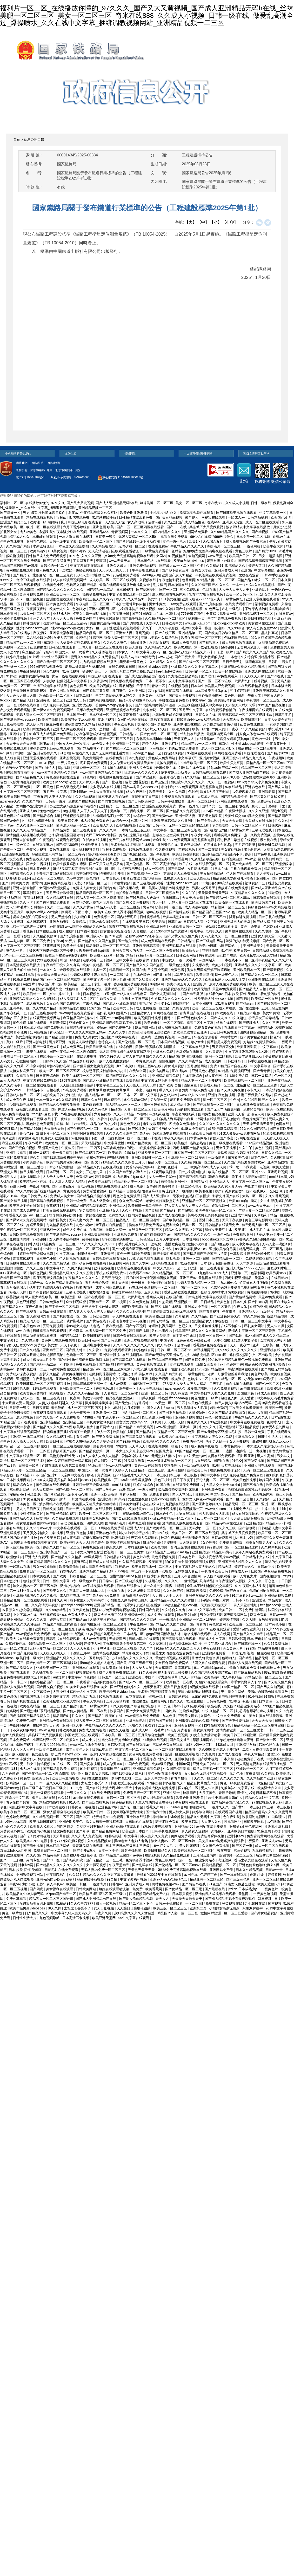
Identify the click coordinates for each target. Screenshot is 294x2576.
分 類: (159, 155)
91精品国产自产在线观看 (19, 1422)
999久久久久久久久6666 (97, 1244)
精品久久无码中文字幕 (262, 1797)
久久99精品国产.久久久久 (230, 532)
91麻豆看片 (240, 1595)
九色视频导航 (49, 1918)
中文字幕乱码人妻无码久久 (116, 695)
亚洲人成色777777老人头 (201, 599)
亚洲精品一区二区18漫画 (187, 1157)
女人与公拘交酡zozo (262, 628)
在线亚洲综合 (192, 1076)
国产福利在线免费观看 (53, 902)
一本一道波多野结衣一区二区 (169, 1461)
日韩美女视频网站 (96, 1518)
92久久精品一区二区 (226, 1379)
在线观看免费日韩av (188, 1485)
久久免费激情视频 (143, 1302)
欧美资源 (178, 1379)
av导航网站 (92, 1557)
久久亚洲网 (137, 691)
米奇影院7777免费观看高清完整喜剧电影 (192, 787)
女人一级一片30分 (163, 1177)
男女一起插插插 (271, 556)
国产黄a (238, 1807)
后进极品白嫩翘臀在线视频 (237, 840)
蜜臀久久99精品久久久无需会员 (95, 657)
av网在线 (56, 926)
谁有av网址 (15, 1528)
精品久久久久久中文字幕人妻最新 (109, 1874)
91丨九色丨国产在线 (84, 1788)
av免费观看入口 (229, 676)
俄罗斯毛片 (135, 1297)
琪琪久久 (166, 1090)
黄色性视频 (264, 1148)
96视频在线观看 (111, 1696)
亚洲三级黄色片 (12, 609)
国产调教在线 (133, 623)
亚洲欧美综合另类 (223, 1249)
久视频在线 (148, 580)
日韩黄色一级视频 (82, 1807)
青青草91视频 (23, 1258)
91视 (216, 1465)
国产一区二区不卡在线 (215, 681)
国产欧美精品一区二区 (144, 873)
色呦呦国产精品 (236, 638)
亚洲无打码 (170, 743)
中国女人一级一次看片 (72, 652)
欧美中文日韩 (123, 1008)
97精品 (223, 1071)
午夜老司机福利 (184, 1114)
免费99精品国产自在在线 (229, 1066)
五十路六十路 (128, 941)
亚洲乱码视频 (10, 1533)
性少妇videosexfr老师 (32, 628)
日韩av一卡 (278, 1615)
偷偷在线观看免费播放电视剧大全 (125, 585)
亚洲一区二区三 (12, 1663)
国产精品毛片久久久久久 (132, 1475)
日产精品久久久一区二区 (260, 974)
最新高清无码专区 (220, 734)
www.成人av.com (198, 623)
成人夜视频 (35, 1003)
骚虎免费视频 (63, 1831)
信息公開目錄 (34, 139)
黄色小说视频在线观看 (30, 1023)
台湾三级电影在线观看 (33, 580)
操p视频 (64, 768)
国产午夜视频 (160, 854)
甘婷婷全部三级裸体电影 (35, 1254)
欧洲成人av (94, 936)
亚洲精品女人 (140, 1013)
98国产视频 (25, 1745)
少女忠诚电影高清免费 (144, 1591)
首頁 (16, 139)
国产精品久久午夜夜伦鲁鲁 (60, 1104)
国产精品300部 (67, 845)
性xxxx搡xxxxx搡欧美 (229, 623)
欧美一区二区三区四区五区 (60, 1071)
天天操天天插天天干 (258, 1124)
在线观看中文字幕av (240, 1027)
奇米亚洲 (9, 1138)
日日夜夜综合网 (48, 1076)
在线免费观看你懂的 (221, 710)
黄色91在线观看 (182, 1364)
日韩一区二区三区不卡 (248, 825)
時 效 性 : (34, 187)
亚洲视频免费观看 (77, 816)
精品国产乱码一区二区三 (95, 633)
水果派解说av (43, 546)
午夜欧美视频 (124, 724)
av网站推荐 (229, 1037)
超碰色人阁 (256, 1114)
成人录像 (87, 820)
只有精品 (206, 1581)
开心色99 (27, 1133)
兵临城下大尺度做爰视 (206, 527)
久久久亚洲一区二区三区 (35, 825)
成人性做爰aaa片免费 (39, 1360)
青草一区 (159, 686)
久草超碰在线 (158, 859)
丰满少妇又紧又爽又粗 (150, 729)
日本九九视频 (135, 758)
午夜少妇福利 (201, 835)
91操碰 (11, 676)
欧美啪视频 (204, 1191)
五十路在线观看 (138, 1817)
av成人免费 (18, 1186)
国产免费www (261, 801)
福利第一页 (197, 618)
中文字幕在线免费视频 (224, 618)
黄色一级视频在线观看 (69, 676)
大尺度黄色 (208, 1793)
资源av (101, 1027)
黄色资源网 (79, 686)
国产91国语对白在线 (147, 614)
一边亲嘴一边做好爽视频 (157, 1037)
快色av (148, 907)
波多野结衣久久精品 (80, 724)
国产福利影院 (73, 1860)
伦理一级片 (225, 652)
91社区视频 (89, 1769)
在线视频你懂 (178, 686)
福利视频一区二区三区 (147, 811)
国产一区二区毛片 (194, 1287)
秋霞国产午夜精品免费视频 (271, 1571)
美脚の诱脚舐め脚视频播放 (169, 888)
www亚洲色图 (167, 1427)
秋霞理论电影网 (254, 1817)
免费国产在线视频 (82, 801)
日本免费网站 (20, 1740)
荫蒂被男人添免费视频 (180, 873)
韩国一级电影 (215, 628)
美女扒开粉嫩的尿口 (91, 1172)
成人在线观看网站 (246, 1514)
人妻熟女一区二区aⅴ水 (121, 1393)
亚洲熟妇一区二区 (250, 1769)
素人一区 (159, 902)
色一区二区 (282, 1076)
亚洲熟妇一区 (50, 1230)
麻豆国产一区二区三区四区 (195, 1153)
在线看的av (214, 994)
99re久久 (7, 580)
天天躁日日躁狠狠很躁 (30, 691)
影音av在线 (132, 878)
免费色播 (178, 970)
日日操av (46, 1061)
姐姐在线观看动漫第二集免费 (63, 1465)
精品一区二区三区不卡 (136, 1903)
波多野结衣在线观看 (55, 1504)
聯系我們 (21, 463)
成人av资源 (118, 1384)
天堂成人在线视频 (259, 820)
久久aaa (272, 1629)
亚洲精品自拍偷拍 (14, 869)
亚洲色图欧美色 (71, 1822)
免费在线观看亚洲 (118, 1350)
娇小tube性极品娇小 (134, 1533)
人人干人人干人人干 (234, 589)
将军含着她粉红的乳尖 (120, 1148)
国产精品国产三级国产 (165, 1360)
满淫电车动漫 (256, 662)
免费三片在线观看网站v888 (130, 840)
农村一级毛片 (232, 609)
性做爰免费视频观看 (124, 628)
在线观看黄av (43, 845)
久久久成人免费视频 (87, 1836)
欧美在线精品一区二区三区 (130, 1119)
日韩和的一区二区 (54, 565)
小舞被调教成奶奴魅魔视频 (173, 715)
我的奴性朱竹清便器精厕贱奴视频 (152, 1278)
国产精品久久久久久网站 (139, 1619)
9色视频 (69, 811)
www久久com (216, 1509)
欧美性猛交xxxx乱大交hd (259, 955)
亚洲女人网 (125, 633)
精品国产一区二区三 (256, 768)
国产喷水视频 (208, 1759)
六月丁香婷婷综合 (77, 527)
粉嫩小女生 (196, 1042)
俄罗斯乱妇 (243, 681)
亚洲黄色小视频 (204, 1071)
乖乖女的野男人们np (261, 1542)
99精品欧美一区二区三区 (199, 763)
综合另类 (23, 845)
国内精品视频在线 (103, 700)
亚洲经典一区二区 (87, 768)
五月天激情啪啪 (118, 1701)
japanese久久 (10, 801)
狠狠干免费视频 (114, 849)
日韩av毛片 (266, 1566)
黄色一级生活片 (175, 541)
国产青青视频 (209, 1311)
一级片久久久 (77, 1793)
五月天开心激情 (97, 1283)
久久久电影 (177, 792)
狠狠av (61, 517)
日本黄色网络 (40, 869)
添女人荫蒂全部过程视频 (96, 1552)
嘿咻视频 (173, 1258)
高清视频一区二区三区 (161, 1287)
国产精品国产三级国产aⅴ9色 (214, 912)
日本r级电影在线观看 (263, 1639)
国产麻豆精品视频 (193, 1177)
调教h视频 (126, 686)
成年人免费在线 (75, 1230)
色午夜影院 (231, 1817)
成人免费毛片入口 (74, 999)
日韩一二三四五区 (279, 1730)
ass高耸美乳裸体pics (211, 691)
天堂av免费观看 (224, 989)
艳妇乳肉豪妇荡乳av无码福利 (250, 1489)
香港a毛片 (258, 1874)
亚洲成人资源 (233, 522)
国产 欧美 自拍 (170, 1085)
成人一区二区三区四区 (218, 748)
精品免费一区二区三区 (59, 1244)
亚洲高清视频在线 (189, 1417)
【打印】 (230, 222)
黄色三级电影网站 (259, 1220)
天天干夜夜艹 (240, 1345)
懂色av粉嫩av (50, 811)
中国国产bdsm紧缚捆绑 (114, 1018)
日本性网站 (191, 1239)
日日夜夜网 (72, 1398)
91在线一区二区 (65, 1764)
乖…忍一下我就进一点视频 (26, 926)
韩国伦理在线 (254, 753)
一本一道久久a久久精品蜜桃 (254, 585)
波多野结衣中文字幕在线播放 (248, 527)
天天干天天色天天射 (21, 743)
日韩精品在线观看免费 (136, 517)
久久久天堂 (117, 1032)
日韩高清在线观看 (180, 691)
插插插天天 (191, 950)
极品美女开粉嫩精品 (264, 1018)
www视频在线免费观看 (33, 1634)
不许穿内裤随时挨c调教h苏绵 (267, 609)
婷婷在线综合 (30, 705)
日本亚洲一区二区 (103, 715)
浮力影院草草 (168, 1677)
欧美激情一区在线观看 (232, 902)
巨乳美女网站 (254, 1326)
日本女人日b (124, 652)
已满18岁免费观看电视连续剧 (114, 1610)
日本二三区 (85, 695)
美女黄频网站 (93, 758)
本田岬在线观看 (45, 537)
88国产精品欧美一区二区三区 (149, 1143)
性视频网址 (233, 1822)
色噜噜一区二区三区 (82, 1355)
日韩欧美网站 (186, 955)
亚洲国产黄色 (48, 1148)
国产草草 (83, 1831)
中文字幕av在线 (25, 1615)
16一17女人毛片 (164, 1846)
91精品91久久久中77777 (75, 1903)
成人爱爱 (247, 1398)
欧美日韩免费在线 (34, 1196)
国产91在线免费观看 (215, 1629)
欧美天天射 (158, 792)
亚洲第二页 (240, 1273)
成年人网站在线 (44, 1797)
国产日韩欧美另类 (142, 801)
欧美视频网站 (263, 1494)
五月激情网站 (197, 1066)
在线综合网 (125, 1047)
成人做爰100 (113, 1764)
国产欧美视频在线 (135, 1307)
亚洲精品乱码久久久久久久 (182, 979)
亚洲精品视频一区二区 (256, 614)
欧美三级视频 (178, 1735)
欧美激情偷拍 (69, 1566)
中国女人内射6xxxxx (159, 1408)
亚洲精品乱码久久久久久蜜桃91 (33, 999)
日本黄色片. (111, 878)
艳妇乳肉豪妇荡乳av (112, 1013)
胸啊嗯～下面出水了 (77, 912)
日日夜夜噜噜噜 (12, 724)
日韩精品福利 (258, 517)
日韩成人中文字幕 (213, 1639)
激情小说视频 (166, 1509)
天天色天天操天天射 (21, 695)
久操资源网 (181, 1008)
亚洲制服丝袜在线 (187, 724)
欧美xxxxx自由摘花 (243, 1201)
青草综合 (56, 1032)
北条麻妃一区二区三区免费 (53, 575)
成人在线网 (213, 1061)
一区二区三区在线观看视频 (20, 585)
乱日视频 (265, 1899)
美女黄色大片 (233, 1648)
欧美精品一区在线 (265, 999)
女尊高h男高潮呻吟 (141, 1167)
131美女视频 (58, 551)
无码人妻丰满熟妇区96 (93, 575)
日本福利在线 (87, 931)
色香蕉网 (188, 580)
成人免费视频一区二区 (153, 1008)
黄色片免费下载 (254, 1119)
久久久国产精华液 (57, 1263)
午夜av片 (68, 1148)
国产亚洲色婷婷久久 (42, 753)
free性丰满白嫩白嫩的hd (224, 1797)
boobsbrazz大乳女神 (218, 1239)
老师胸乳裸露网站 (162, 1326)
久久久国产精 (173, 1591)
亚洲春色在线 (36, 541)
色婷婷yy (79, 609)
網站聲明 (38, 463)
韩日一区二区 (10, 893)
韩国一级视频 (70, 960)
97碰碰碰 (275, 893)
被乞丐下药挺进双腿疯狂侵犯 (51, 950)
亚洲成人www (272, 1841)
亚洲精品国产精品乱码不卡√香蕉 (227, 854)
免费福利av (84, 1177)
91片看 (34, 657)
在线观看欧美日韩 (136, 922)
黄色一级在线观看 (219, 1417)
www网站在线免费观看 (77, 1013)
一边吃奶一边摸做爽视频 (78, 570)
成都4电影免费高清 (223, 1129)
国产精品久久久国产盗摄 (97, 941)
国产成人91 (219, 1018)
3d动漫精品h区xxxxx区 (209, 1355)
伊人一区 (104, 1432)
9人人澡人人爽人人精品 (67, 1181)
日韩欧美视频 (53, 1509)
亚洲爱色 (259, 1600)
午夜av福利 (212, 1648)
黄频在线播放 (60, 849)
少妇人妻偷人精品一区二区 (198, 1283)
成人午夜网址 (136, 792)
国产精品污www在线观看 (224, 1523)
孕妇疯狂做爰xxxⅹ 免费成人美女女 (32, 1345)
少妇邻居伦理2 (33, 1884)
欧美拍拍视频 (126, 825)
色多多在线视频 (100, 1181)
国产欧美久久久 (55, 1591)
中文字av (199, 700)
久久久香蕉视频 (277, 1196)
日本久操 (285, 580)
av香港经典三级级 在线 (34, 1119)
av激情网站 (128, 1489)
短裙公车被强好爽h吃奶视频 (66, 955)
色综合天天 (32, 1581)
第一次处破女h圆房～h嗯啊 (164, 1586)
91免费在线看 (134, 1461)
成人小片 (89, 1740)
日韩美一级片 (106, 537)
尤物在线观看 (249, 575)
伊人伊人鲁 (232, 777)
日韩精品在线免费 (117, 1557)
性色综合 (72, 989)
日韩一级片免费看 (80, 1509)
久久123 (64, 1797)
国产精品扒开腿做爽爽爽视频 (260, 561)
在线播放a (140, 1701)
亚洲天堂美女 (253, 946)
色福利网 (257, 1273)
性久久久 (281, 820)
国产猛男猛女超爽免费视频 (94, 1066)
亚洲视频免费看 (126, 1234)
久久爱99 (96, 1350)
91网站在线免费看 (228, 753)
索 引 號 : (34, 155)
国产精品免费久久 (30, 777)
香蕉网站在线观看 (139, 1822)
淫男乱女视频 (159, 642)
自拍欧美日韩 (53, 1095)
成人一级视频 (106, 1903)
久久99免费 (30, 1340)
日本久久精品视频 (250, 1870)
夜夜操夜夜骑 (36, 609)
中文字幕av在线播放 (194, 1047)
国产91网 (236, 1335)
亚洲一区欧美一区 (267, 1345)
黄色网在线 (72, 1191)
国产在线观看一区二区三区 (213, 1104)
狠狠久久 (73, 1740)
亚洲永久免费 (163, 1052)
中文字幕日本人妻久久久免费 (212, 1393)
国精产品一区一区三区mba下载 (269, 763)
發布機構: (34, 164)
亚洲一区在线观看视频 (182, 1754)
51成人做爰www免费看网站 (240, 1133)
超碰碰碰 (228, 647)
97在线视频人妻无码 (267, 1802)
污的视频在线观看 (191, 1109)
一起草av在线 (20, 1566)
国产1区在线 (162, 974)
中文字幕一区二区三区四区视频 (178, 830)
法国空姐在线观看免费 (159, 806)
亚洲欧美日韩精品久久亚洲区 (173, 820)
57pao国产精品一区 (147, 753)
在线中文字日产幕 (145, 796)
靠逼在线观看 (12, 1143)
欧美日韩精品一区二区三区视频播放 (245, 715)
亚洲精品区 (198, 1181)
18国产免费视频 (137, 1764)
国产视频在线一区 (133, 888)
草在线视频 (187, 849)
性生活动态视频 (183, 1369)
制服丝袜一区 (88, 1254)
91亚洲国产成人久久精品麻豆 (124, 994)
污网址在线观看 (208, 1119)
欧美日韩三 (26, 878)
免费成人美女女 (175, 878)
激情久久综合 (116, 1230)
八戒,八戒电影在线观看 (147, 1258)
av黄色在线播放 (252, 724)
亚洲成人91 (135, 1528)
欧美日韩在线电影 (258, 618)
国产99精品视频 (128, 1441)
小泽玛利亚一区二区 (144, 1384)
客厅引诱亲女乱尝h (105, 999)
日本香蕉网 (9, 614)
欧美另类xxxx (276, 1273)
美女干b (100, 671)
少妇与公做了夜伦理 (17, 768)
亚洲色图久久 (79, 1023)
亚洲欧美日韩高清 (146, 946)
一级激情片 (217, 1157)
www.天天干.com (122, 561)
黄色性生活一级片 (205, 1398)
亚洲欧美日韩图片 (98, 1234)
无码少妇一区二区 (132, 546)
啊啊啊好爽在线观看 (88, 1133)
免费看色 (103, 820)
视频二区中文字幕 (120, 960)
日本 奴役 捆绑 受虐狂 (242, 994)
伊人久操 (55, 1908)
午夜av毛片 (34, 1143)
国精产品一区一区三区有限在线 (226, 806)
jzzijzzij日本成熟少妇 (243, 1889)
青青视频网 (120, 532)
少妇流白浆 (83, 917)
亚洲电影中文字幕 (126, 743)
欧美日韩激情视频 (186, 854)
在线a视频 (153, 1855)
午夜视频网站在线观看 (256, 710)
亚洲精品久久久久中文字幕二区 (195, 666)
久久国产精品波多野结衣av (76, 1061)
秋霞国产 (117, 1711)
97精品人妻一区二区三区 (216, 580)
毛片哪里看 (136, 1523)
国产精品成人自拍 (253, 989)
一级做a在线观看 (197, 1465)
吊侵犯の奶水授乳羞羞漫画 (93, 902)
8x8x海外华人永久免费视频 (258, 782)
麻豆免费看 (54, 724)
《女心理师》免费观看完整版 (221, 1542)
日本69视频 (125, 589)
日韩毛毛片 (283, 715)
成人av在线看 (30, 1769)
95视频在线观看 (199, 753)
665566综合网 (176, 1807)
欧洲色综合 (14, 1557)
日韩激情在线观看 (267, 897)
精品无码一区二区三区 (242, 1504)
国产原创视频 (33, 1846)
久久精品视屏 (85, 796)
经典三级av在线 (150, 1066)
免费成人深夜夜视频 (21, 1374)
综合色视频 (51, 671)
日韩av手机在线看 (275, 575)
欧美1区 (195, 541)
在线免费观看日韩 (239, 604)
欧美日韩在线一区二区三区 (152, 1566)
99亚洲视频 (219, 1422)
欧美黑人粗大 (103, 825)
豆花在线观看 (136, 1696)
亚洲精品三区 (115, 989)
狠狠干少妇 (180, 1446)
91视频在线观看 (114, 768)
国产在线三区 (165, 633)
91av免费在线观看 (182, 604)
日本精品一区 (134, 1634)
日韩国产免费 (149, 1610)
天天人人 (82, 1542)
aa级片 (70, 941)
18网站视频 (39, 1032)
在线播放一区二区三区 (57, 1056)
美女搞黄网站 (159, 1071)
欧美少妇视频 (73, 946)
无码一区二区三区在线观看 (189, 825)
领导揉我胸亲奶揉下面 (66, 1215)
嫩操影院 (222, 1321)
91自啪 (65, 753)
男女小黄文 (158, 604)
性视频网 (202, 1494)
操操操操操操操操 (99, 1403)
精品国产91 (61, 1716)
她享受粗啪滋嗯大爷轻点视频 (51, 1287)
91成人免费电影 (184, 642)
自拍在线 (53, 1090)
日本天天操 (120, 1283)
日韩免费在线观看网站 (130, 1335)
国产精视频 (260, 532)
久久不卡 (27, 902)
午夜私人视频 (36, 849)
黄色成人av (169, 1095)
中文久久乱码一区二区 (170, 1268)
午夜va (274, 541)
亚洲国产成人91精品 (177, 575)
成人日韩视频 (36, 922)
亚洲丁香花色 (23, 931)
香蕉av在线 (282, 537)
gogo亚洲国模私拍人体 (164, 1634)
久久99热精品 (56, 1610)
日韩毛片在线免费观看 (63, 1639)
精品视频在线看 (32, 1172)
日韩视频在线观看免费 (126, 681)
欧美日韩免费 (68, 820)
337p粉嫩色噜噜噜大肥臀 (235, 1740)
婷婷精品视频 (122, 1802)
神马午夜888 (170, 1538)
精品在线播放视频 (40, 517)
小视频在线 (116, 1591)
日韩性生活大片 (280, 662)
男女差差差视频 (206, 1326)
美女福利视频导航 (86, 849)
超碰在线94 (151, 1504)
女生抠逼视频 (138, 1499)
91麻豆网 (96, 638)
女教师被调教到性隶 (274, 1619)
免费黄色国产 (86, 618)
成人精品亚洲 (180, 1104)
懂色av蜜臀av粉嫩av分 (194, 1340)
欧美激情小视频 (39, 1831)
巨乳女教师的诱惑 (211, 657)
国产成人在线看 (17, 1754)
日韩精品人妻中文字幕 (200, 922)
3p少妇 (275, 1292)
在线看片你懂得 (148, 960)
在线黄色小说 (53, 585)
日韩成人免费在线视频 (245, 1663)
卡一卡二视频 (62, 1153)
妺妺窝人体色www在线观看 (257, 734)
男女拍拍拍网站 (212, 873)
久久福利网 (158, 1643)
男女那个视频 (158, 970)
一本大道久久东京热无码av (86, 1032)
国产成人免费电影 (27, 1210)
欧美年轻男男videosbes (64, 1162)
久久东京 (255, 1581)
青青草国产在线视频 (195, 1013)
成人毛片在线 (260, 1230)
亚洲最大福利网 (61, 633)
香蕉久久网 (155, 1807)
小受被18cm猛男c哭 (259, 1379)
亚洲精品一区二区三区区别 (119, 806)
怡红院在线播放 (192, 734)
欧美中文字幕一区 (97, 979)
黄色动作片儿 (16, 950)
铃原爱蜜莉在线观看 (134, 715)
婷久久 (121, 599)
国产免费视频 (280, 1032)
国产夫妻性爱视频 (167, 1254)
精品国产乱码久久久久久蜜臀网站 (201, 1331)
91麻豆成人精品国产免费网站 (51, 734)
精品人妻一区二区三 (163, 1162)
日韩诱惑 (275, 825)
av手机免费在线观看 (99, 1586)
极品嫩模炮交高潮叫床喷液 (233, 878)
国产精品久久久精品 (66, 1557)
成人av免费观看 (94, 1639)
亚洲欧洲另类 (156, 926)
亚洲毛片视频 (16, 1153)
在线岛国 (96, 1230)
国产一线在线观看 (234, 1874)
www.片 (46, 1528)
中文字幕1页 (188, 758)
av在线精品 (234, 787)
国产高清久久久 (21, 873)
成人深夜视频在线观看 (239, 642)
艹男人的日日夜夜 (226, 729)
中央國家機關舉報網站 (198, 453)
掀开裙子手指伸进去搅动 (100, 1307)
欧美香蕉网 (154, 1889)
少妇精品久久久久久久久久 (171, 999)
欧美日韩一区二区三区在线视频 (196, 1533)
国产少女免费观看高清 (89, 1263)
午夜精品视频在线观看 (174, 989)
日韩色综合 (145, 1239)
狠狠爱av (122, 1566)
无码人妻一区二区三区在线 (40, 1398)
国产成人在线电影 (172, 1215)
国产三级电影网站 (210, 941)
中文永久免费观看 (227, 1716)
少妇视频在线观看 (23, 1104)
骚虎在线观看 (219, 1177)
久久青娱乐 (214, 1052)
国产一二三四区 (12, 1860)
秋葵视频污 (52, 946)
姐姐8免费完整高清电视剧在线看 (208, 551)
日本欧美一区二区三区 (118, 1735)
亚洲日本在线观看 (86, 1668)
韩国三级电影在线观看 (85, 522)
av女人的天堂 (10, 1080)
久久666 (32, 1528)
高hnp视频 (156, 691)
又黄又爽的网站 (79, 1268)
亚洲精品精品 (50, 1422)
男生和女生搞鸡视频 (105, 623)
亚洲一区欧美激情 (104, 1494)
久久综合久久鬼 (174, 1610)
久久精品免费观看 (66, 1518)
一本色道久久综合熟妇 (72, 546)
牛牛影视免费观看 (146, 570)
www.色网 (46, 1730)
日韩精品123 (128, 734)
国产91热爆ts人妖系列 (143, 897)
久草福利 (261, 1215)
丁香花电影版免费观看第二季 (125, 1643)
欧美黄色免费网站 (33, 1393)
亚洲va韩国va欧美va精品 (55, 1879)
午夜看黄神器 (119, 614)
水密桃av (172, 614)
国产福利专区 (146, 589)
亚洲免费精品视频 (143, 565)
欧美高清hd (199, 1167)
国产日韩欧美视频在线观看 (237, 512)
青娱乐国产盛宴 (222, 1138)
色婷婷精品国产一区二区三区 (52, 1682)
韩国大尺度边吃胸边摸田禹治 (131, 671)
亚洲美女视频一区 (188, 1725)
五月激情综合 (16, 1287)
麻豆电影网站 (145, 1027)
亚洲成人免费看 (196, 1307)
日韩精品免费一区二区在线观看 (73, 830)
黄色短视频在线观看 (152, 1364)
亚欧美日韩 (41, 1778)
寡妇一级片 (15, 1042)
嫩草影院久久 (33, 893)
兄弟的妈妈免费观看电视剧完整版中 (237, 1287)
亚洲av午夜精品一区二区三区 (172, 1518)
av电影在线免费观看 (76, 1114)
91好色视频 (189, 1263)
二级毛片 (285, 1042)
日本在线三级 (46, 931)
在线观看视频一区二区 (212, 864)
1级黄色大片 (240, 830)
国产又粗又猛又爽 (57, 561)
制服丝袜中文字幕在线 (238, 1788)
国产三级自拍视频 (22, 1148)
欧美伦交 (67, 1542)
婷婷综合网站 (202, 1812)
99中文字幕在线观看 (134, 1918)
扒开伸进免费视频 (272, 845)
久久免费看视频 (226, 1388)
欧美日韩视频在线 (103, 686)
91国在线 (139, 970)
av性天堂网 (221, 1600)
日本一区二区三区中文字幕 (252, 1321)
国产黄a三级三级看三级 (130, 1518)
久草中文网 (140, 820)
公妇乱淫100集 (248, 1153)
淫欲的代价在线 (105, 1682)
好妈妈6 (12, 1711)
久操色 (286, 604)
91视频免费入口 (236, 1076)
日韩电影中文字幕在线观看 (206, 1297)
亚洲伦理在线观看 (60, 599)
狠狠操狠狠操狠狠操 (155, 1148)
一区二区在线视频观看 (40, 1085)
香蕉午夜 (197, 931)
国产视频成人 (249, 1023)
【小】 (215, 222)
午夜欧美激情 (79, 1610)
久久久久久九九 (232, 1778)
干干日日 (143, 686)
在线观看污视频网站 (45, 1018)
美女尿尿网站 (203, 1730)
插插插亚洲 (138, 642)
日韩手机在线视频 (273, 917)
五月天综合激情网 (60, 893)
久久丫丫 (149, 628)
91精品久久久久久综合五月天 (123, 1162)
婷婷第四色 (281, 1052)
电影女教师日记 (155, 1124)
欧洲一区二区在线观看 (43, 527)
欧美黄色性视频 (245, 1480)
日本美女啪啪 (129, 1504)
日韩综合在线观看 (63, 647)
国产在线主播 (249, 1008)
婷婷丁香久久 (244, 1566)
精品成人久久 (20, 537)
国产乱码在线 (30, 1696)
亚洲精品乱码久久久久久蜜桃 (71, 1273)
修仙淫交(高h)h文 (243, 1355)
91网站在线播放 (104, 517)
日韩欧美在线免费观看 (26, 1234)
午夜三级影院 (109, 618)
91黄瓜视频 (71, 671)
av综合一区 (141, 816)
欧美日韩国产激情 (18, 796)
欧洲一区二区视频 (219, 1056)
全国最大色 (246, 1393)
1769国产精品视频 (211, 1369)
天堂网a (244, 1894)
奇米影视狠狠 (76, 1302)
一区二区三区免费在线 (163, 950)
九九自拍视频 (99, 1379)
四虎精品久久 (235, 565)
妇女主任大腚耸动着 (115, 931)
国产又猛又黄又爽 (96, 691)
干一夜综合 (63, 1119)
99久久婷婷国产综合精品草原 (180, 609)
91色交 (226, 950)
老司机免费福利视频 (185, 1100)
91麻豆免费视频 (193, 1129)
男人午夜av (265, 873)
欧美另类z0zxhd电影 (32, 1841)
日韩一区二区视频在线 (162, 893)
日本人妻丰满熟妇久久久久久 (144, 1056)
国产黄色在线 (96, 1321)
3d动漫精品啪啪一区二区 (112, 816)
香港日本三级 (209, 1220)
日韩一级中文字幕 (63, 541)
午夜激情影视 (169, 580)
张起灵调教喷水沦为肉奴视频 (222, 1292)
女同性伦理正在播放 (132, 719)
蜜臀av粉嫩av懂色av (138, 1514)
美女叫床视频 (174, 1066)
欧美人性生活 (200, 878)
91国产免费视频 (25, 1653)
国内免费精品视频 (58, 883)
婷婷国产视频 (139, 1331)
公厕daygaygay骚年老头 (114, 705)
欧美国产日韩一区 (243, 556)
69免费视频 (80, 1138)
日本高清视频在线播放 (23, 965)
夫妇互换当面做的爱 (164, 1129)
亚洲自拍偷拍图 (25, 840)
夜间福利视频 (34, 897)
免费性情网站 (20, 1239)
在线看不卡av (140, 1273)
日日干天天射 (233, 662)
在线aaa (213, 522)
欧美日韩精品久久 (158, 1850)
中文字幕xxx (269, 1047)
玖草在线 (186, 864)
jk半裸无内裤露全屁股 (39, 820)
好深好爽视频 (174, 753)
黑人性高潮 (270, 633)
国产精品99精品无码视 (136, 1427)
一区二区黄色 (43, 787)
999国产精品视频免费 (46, 666)
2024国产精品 (212, 811)
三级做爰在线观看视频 (273, 1263)
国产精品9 (265, 1027)
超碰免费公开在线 (251, 1759)
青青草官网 (183, 1668)
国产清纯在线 (179, 912)
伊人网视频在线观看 (75, 1258)
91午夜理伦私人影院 (230, 1581)
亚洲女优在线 (83, 705)
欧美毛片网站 (164, 1109)
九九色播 (169, 1716)
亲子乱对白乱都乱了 (111, 1225)
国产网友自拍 (278, 787)
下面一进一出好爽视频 (108, 1138)
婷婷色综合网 (144, 1350)
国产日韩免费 (111, 1340)
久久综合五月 (213, 541)
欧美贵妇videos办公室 (60, 782)
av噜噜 (141, 1114)
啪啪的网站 (85, 1287)
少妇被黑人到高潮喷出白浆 (174, 1119)
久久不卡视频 (132, 1210)
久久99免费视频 (276, 1643)
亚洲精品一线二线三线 (27, 1437)
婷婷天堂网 (257, 565)
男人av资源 (276, 1326)
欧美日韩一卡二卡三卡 (145, 1206)
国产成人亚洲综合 (157, 1196)
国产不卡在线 (253, 1485)
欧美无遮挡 (134, 647)
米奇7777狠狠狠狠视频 (206, 594)
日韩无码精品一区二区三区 (169, 1321)
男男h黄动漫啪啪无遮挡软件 (44, 512)
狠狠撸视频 (15, 556)
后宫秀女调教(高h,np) (233, 739)
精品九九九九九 (254, 758)
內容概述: (159, 182)
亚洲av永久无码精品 (104, 922)
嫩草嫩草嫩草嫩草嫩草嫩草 (110, 1090)
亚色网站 (93, 878)
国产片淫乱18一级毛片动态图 (138, 541)
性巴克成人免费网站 (157, 1417)
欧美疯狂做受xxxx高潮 (78, 719)
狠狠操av (236, 1826)
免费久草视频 (16, 1899)
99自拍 (121, 1446)
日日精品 (207, 1302)
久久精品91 (214, 565)
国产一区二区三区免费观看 (180, 589)
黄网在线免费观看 (20, 570)
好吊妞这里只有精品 (135, 835)
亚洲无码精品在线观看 (179, 946)
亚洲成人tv (140, 1730)
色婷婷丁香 (234, 1364)
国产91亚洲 (114, 936)
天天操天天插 (54, 1129)
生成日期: (159, 164)
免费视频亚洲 (241, 1071)
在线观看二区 (93, 960)
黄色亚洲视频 (26, 1302)
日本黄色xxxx (30, 1326)
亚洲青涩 (107, 1254)
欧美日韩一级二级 (169, 907)
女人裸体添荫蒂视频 (129, 912)
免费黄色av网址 (12, 1831)
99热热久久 (69, 1571)
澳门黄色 (119, 691)
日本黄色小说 (92, 989)
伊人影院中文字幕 (108, 1461)
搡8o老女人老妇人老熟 (83, 1326)
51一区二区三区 (215, 1100)
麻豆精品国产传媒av (37, 652)
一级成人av (237, 517)
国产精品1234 (70, 1335)
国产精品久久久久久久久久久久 (60, 589)
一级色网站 (252, 546)
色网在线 (209, 589)
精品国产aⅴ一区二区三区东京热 (30, 642)
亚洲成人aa (29, 811)
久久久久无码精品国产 (30, 830)
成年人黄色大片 (245, 1576)
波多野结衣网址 (199, 1388)
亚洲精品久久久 (21, 1518)
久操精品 (79, 922)
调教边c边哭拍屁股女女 (31, 917)
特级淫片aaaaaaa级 (127, 1292)
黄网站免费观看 (183, 1836)
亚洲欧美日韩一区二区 (63, 594)
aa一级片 (90, 1754)
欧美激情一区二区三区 (96, 541)
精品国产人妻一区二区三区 (131, 1109)
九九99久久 (229, 1283)
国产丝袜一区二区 (14, 666)
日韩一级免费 (76, 1201)
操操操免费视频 (94, 594)
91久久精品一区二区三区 (202, 777)
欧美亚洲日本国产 (136, 1831)
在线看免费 (114, 758)
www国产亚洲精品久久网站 (57, 772)
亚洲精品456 (99, 532)
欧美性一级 (38, 522)
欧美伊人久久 (60, 609)
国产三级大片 (185, 657)
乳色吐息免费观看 (126, 575)
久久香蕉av (98, 681)
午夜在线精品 (113, 1326)
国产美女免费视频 (182, 695)
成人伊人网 (35, 724)
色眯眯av (270, 926)
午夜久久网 (103, 1913)
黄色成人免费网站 (162, 758)
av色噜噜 (66, 1249)
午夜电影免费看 (112, 873)
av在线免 (135, 1287)
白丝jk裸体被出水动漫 (186, 1643)
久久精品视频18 (104, 546)
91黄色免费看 (33, 1499)
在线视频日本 (133, 1355)
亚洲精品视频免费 (166, 1076)
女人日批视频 (104, 1908)
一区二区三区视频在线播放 (70, 1446)
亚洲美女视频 (209, 758)
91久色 (74, 556)
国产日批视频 (112, 782)
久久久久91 (108, 830)
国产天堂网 (140, 1263)
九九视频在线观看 (176, 1504)
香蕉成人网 (155, 1297)
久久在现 (267, 1773)
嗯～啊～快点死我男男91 (124, 869)
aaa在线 (184, 1456)
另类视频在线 (232, 1903)
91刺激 (269, 1696)
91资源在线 (195, 1701)
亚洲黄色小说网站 (153, 695)
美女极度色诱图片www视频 (37, 1523)
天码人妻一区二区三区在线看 (100, 647)
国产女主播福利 (38, 864)
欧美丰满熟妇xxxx (177, 917)
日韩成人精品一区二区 (23, 1095)
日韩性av (175, 922)
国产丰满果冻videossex (18, 719)
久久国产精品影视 (169, 1374)
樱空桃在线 (269, 840)
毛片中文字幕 (192, 628)
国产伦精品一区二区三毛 (159, 734)
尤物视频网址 (30, 1177)
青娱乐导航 (227, 1793)
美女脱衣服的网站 (276, 1427)
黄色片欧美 (260, 1374)
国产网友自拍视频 (112, 801)
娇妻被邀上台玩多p (222, 561)
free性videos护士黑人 (276, 1605)
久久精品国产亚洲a (261, 1778)
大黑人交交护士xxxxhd (223, 1485)
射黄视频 (156, 748)
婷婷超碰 (274, 1874)
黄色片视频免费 (32, 594)
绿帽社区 (250, 1735)
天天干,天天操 (193, 897)
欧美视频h (57, 1393)
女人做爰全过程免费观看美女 (79, 642)
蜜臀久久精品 (49, 1374)
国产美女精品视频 (169, 517)
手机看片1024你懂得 (52, 1745)
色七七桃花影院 (137, 782)
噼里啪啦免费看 (167, 1822)
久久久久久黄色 (115, 642)
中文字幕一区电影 (126, 1379)
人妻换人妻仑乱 (61, 796)
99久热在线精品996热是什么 (212, 537)
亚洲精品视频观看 (14, 1576)
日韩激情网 (58, 1023)
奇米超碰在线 (166, 768)
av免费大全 (101, 743)
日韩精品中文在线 (80, 1027)
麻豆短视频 (242, 1850)
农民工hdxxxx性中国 (101, 835)
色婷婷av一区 (198, 1379)
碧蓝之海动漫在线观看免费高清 (176, 1653)
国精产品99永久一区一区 (256, 580)
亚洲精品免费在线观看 (56, 1720)
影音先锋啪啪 (103, 1446)
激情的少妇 (245, 1793)
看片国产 (6, 1037)
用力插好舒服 (99, 1292)
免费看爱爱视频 (95, 1191)
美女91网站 (271, 1013)
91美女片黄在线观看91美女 (87, 1687)
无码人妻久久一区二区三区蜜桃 (40, 715)
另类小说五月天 (204, 888)
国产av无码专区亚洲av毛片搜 (134, 1249)
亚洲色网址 (261, 589)
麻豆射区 (185, 1037)
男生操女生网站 (233, 1692)
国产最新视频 (273, 970)
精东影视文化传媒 (136, 1653)
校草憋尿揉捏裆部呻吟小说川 (104, 1071)
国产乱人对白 (76, 1350)
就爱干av (36, 1283)
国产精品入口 (23, 700)
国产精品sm (152, 878)
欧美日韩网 (190, 1822)
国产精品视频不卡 (90, 748)
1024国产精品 (100, 1008)
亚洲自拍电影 (60, 922)
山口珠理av (277, 1817)
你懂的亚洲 (258, 1307)
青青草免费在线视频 (88, 1846)
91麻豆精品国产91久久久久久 (49, 1562)
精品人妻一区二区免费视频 (201, 1080)
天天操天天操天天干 (216, 1605)
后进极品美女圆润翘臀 (37, 1903)
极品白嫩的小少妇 (104, 1124)
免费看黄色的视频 (208, 1027)
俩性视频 (191, 1581)
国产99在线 (276, 676)
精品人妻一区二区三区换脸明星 (100, 897)
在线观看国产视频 (229, 1812)
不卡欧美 (265, 1355)
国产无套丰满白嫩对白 (224, 1109)
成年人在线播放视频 (114, 1061)
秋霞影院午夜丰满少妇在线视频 (64, 532)
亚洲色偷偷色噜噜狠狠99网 (260, 1865)
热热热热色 (198, 1143)
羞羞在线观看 (36, 1052)
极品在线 (244, 748)
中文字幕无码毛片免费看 (160, 1080)
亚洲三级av (231, 758)
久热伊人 (153, 623)
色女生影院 (40, 1754)
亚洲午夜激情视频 (222, 1095)
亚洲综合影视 (109, 1355)
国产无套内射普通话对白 (111, 753)
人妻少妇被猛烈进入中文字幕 (65, 681)
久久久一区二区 (206, 1778)
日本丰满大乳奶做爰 (113, 796)
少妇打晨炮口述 (32, 1514)
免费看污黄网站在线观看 (55, 873)
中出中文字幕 (210, 1475)
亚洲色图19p (108, 1807)
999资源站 (206, 955)
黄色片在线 (141, 1557)
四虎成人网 (95, 1523)
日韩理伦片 (236, 1653)
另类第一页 (119, 811)
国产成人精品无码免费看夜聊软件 (230, 1899)
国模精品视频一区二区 (219, 1865)
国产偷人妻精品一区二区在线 (85, 1711)
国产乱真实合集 (211, 604)
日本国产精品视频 (172, 1042)
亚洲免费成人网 (226, 570)
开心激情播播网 (210, 695)
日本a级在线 (280, 1417)
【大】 (190, 222)
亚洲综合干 (18, 734)
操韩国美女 (32, 623)
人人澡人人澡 (115, 522)
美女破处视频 (231, 849)
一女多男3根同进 (279, 724)
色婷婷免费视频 (18, 1817)
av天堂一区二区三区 (35, 614)
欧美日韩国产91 (263, 902)
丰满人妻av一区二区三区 (121, 1417)
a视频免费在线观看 (205, 1687)
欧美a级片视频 (163, 1764)
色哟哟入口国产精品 (82, 585)
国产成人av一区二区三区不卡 (181, 565)
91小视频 (255, 1696)
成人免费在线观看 (161, 1615)
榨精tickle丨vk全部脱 (72, 1124)
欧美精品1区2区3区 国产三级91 (103, 1894)
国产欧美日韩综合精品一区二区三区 (232, 633)
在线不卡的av (231, 1326)
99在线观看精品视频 (253, 686)
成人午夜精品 (232, 1677)
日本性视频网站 (18, 1480)
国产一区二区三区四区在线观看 (141, 527)
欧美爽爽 (155, 1562)
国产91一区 (52, 1860)
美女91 (153, 599)
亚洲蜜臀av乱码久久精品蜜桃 (243, 666)
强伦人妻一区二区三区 (121, 638)
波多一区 (100, 970)
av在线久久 (81, 753)
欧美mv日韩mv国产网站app (220, 946)
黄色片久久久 (197, 1422)
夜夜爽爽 (224, 1850)
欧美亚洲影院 (247, 1047)
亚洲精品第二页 (190, 633)
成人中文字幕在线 (182, 681)
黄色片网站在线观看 (65, 691)
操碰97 (87, 671)
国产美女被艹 (180, 1740)
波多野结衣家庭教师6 (259, 777)
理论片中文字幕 (17, 1797)
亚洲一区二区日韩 (201, 801)
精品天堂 (225, 1566)
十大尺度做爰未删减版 (19, 1403)
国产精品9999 (31, 1129)
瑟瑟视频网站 (203, 1740)
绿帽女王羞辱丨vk (219, 1230)
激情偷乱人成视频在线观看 (26, 835)
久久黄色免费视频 (216, 1846)
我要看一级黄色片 (133, 662)
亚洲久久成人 (117, 565)
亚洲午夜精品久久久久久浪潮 (207, 1595)
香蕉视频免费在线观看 (116, 777)
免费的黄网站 (253, 1109)
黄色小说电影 (251, 926)
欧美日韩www (88, 1340)
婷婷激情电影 (230, 1619)
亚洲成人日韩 (76, 700)
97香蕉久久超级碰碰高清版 (256, 1239)
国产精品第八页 (88, 1167)
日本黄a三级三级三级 (135, 830)
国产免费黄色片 (120, 1027)
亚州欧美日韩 (197, 1470)
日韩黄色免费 (216, 1701)
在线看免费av (158, 546)
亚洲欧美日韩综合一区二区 (213, 1764)
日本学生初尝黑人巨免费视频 (213, 686)
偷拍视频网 (197, 556)
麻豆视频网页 (119, 1263)
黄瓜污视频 (106, 719)
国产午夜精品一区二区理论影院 (73, 1052)
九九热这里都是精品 (183, 676)
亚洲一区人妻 (185, 816)
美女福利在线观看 (262, 623)
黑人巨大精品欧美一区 (42, 1297)
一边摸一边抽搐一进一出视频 (108, 729)
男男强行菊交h (87, 873)
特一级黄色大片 (227, 974)
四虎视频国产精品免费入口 (193, 1148)
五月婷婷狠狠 (240, 691)
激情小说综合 (198, 1244)
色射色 (176, 551)
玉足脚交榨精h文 (36, 1533)
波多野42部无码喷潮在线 (157, 1692)
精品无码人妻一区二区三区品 (118, 907)
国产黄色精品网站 (243, 1297)
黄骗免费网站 (167, 763)
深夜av (73, 512)
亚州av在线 (161, 1533)
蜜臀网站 (80, 1562)
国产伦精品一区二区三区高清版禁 (151, 864)
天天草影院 (188, 1542)
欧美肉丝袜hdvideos (189, 561)
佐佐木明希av (162, 1331)
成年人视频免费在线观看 (228, 984)
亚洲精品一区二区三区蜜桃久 (204, 1201)
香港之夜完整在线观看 (251, 1860)
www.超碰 (165, 657)
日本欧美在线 (223, 1013)
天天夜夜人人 (184, 739)
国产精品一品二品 (100, 589)
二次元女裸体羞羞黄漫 (246, 1408)
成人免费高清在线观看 (158, 941)
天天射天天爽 (89, 782)
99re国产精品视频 (272, 705)
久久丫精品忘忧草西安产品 (197, 1783)
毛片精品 (159, 585)
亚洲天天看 (237, 1114)
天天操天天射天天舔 (240, 705)
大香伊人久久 (211, 1822)
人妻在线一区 (143, 931)
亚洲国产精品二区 (14, 522)
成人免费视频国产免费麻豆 (246, 541)
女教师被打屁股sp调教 (93, 950)
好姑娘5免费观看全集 (222, 926)
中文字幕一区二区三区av (251, 1181)
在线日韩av (284, 614)
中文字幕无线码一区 (151, 652)
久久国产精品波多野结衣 (128, 1172)
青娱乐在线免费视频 (233, 888)
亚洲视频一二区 (186, 1302)
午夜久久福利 (174, 1138)
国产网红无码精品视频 (68, 1109)
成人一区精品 (155, 869)
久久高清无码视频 (45, 1605)
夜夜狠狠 (40, 633)
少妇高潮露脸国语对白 (66, 835)
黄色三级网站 (190, 845)
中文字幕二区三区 (110, 1085)
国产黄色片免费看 (60, 604)
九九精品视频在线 (60, 1225)
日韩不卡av (241, 1600)
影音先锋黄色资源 (206, 1658)
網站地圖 (54, 463)
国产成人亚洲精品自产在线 (145, 676)
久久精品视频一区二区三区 (165, 618)
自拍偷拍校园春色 (218, 1725)
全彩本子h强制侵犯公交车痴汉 (210, 1586)
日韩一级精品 (261, 1076)
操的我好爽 (108, 888)
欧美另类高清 (160, 1335)
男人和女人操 (179, 1812)
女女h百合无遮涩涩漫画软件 (206, 1773)
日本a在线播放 (114, 1129)
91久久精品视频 (253, 729)
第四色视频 (38, 1273)
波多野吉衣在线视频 (105, 787)
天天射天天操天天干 (114, 570)
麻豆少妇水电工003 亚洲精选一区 (119, 1615)
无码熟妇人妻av (163, 1456)
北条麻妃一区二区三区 (160, 710)
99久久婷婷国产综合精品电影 (265, 1316)
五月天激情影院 (210, 816)
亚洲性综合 (172, 1793)
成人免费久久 (46, 570)
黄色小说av (85, 1225)
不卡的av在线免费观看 (182, 748)
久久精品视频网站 (60, 1437)
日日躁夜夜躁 (145, 1398)
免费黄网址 (159, 1701)
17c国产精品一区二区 (238, 1687)
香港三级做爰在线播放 (255, 1095)
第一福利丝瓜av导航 (25, 1591)
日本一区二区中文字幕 (140, 1095)
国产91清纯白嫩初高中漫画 (155, 705)
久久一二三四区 (59, 907)
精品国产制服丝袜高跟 (186, 1056)
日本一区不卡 (156, 681)
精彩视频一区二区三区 (228, 907)
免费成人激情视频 (82, 1042)
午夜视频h (276, 758)
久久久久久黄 (36, 1619)
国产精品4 (144, 1432)
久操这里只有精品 (104, 1619)
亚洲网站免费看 (196, 532)
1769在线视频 (70, 1080)
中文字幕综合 (261, 1066)
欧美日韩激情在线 (37, 729)
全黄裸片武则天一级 (221, 614)
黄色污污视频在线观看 (172, 1658)
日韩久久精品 (272, 1153)
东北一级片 (103, 984)
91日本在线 (219, 869)
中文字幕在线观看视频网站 (20, 1432)
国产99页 (83, 1817)
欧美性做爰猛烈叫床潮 (70, 864)
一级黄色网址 (233, 599)
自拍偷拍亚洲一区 (175, 1181)
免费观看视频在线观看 (197, 512)
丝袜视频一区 (264, 681)
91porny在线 (257, 1412)
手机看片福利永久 (164, 512)
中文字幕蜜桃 (114, 1143)
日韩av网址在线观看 (144, 1639)
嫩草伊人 (192, 517)
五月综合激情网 (205, 1855)
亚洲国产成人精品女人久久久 (240, 1562)
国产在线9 (285, 1465)
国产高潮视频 (132, 618)
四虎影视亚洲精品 (253, 1032)
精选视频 (105, 724)
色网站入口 (275, 1422)
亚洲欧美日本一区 (247, 970)
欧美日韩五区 (251, 719)
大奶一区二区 (96, 628)
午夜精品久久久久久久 (187, 546)
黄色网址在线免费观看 (58, 1340)
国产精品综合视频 (47, 816)
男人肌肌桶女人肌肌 (192, 1408)
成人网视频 (25, 1417)
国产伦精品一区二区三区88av (228, 897)
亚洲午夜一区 (20, 1008)
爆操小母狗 (78, 551)
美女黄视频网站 (74, 1374)
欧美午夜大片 (273, 546)
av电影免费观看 (75, 1090)
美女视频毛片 (28, 1138)
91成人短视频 (267, 1393)
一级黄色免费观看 (156, 551)
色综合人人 (107, 1042)
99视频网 (157, 984)
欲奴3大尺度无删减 (215, 792)
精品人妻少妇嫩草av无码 (138, 700)
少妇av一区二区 (14, 989)
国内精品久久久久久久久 (193, 1234)
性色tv (234, 1100)
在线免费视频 (87, 1056)
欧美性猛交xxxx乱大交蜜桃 (245, 816)
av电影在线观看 (252, 1388)
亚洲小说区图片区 (103, 609)
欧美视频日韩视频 (148, 1018)
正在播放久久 (284, 1302)
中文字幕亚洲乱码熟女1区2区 (247, 1052)
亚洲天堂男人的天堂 (235, 922)
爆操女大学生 (202, 570)
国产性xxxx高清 (260, 1302)
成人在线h (67, 931)
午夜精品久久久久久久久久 (106, 1725)
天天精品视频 (91, 1143)
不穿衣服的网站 (25, 1730)
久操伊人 (122, 1470)
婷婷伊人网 (151, 743)
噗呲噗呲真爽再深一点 (231, 835)
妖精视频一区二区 (14, 647)
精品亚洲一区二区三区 (207, 1879)
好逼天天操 (35, 1225)
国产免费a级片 (208, 820)
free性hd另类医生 (55, 657)
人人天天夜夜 (80, 1648)
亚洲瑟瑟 (23, 1379)
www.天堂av (217, 556)
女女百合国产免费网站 (63, 1003)
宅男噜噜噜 (221, 825)
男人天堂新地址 (246, 1605)
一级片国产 (147, 1489)
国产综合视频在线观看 (46, 1292)
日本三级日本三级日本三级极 (175, 1475)
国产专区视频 (136, 1326)
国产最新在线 (215, 1889)
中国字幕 (167, 1340)
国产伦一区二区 (267, 1384)
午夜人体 (254, 695)
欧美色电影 (153, 1023)
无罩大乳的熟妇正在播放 (192, 1196)
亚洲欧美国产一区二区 (76, 1388)
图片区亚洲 (160, 782)
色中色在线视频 (12, 541)
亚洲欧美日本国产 (142, 1677)
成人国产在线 (70, 1595)
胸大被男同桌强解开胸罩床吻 (209, 970)
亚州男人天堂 (40, 618)
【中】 (203, 222)
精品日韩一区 (119, 970)
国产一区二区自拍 (240, 1499)
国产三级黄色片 (238, 1879)
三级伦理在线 (262, 830)
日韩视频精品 (150, 917)
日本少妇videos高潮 (153, 666)
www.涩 (256, 1595)
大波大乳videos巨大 (117, 1788)
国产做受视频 (254, 1461)
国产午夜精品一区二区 (84, 1129)
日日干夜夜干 (183, 1480)
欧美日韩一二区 (35, 994)
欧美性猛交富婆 (232, 763)
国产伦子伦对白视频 (61, 1514)
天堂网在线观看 (210, 1278)
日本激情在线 (178, 585)
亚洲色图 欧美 (104, 527)
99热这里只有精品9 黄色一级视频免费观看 (240, 1360)
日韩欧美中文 (172, 623)
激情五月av (82, 1653)
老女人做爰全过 (14, 1735)
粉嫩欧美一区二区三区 (56, 695)
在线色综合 (142, 974)
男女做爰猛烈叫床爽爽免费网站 (224, 1615)
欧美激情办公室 (269, 1788)
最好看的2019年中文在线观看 (159, 1874)
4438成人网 (151, 575)
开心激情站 (232, 1119)
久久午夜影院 (169, 628)
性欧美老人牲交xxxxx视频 (214, 999)
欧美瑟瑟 (159, 922)
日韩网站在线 (178, 1696)
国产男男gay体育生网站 (225, 700)
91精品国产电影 (248, 1013)
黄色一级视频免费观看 (134, 1254)
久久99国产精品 (18, 546)
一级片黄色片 (68, 763)
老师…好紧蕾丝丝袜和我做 (86, 666)
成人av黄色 (29, 532)
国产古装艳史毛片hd (72, 787)
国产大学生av (106, 1489)
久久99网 (277, 1157)
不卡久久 (253, 1090)
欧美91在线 (183, 647)
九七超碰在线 (255, 1903)
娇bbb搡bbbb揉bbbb (65, 994)
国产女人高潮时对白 (165, 994)
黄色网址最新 (235, 695)
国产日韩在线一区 (248, 1643)
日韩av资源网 (222, 1538)
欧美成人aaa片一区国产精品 (112, 955)
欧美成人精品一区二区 (73, 825)
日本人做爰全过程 (278, 719)
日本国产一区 (76, 715)
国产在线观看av (138, 1745)
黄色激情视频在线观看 (63, 777)
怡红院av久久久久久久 (141, 772)
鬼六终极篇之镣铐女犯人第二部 (50, 638)
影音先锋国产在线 (226, 1196)
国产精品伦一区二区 (228, 1258)
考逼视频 (225, 1860)
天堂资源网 (225, 1153)
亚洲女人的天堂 (263, 936)
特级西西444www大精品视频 (199, 719)
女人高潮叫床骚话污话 (144, 522)
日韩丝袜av (233, 1061)
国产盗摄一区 (10, 512)
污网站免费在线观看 (232, 801)
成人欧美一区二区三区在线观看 (113, 580)
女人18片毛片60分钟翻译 (25, 907)
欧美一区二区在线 (51, 878)
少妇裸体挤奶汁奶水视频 (137, 609)
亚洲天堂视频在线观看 (263, 599)
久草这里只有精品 (90, 1826)
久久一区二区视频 (221, 782)
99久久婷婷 (147, 1672)
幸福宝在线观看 (213, 517)
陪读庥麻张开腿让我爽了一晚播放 (167, 1191)
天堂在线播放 (231, 1465)
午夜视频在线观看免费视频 (216, 575)
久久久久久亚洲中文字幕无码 (128, 1133)
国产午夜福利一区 (14, 1013)
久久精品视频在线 (60, 897)
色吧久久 (185, 1326)
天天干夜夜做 (232, 1220)
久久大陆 (166, 1249)
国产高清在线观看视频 (47, 1201)
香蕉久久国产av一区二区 (28, 1215)
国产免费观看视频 (156, 1494)
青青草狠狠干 (129, 1494)
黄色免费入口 (130, 1124)
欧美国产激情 (281, 517)
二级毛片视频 (179, 729)
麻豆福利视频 (159, 1114)
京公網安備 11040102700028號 (120, 477)
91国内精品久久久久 (166, 532)
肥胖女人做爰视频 (55, 1138)
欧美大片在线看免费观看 (25, 1639)
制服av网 (46, 743)
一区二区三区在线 (62, 1470)
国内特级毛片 (127, 917)
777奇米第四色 (192, 614)
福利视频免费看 (267, 604)
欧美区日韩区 (76, 1884)
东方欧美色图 (238, 1157)
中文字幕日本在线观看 (87, 565)
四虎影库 (76, 1331)
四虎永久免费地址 (183, 1124)
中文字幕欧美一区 (273, 512)
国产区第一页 (242, 1846)
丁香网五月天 (83, 561)
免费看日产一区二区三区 (19, 1056)
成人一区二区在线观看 (262, 522)
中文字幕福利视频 (134, 1879)
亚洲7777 (258, 1172)
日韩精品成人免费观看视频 (46, 556)
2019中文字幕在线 (202, 1610)
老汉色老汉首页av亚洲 (190, 1032)
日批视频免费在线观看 (253, 1104)
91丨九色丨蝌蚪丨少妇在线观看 (181, 1706)
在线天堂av (206, 739)
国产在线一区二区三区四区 (57, 662)
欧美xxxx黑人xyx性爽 (42, 912)
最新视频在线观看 (27, 1701)
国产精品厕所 (193, 994)
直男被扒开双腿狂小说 (80, 1855)
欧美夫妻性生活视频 (69, 1634)
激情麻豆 (191, 1085)
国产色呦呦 (247, 1528)
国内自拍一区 (188, 1788)
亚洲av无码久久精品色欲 (160, 638)
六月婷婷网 (132, 1408)
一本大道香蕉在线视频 (76, 537)
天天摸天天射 (254, 676)
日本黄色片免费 (144, 1061)
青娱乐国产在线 (65, 1451)
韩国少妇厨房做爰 (158, 1576)
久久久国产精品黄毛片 (43, 1855)
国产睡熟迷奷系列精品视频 (239, 1427)
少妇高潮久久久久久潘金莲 (20, 1624)
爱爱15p (273, 1754)
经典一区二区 (192, 1225)
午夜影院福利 (30, 671)
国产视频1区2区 (215, 830)
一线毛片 (157, 1730)
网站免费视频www (166, 1884)
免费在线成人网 (38, 859)
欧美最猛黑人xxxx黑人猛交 (225, 979)
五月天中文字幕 (191, 710)
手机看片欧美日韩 (215, 1571)
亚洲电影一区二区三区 (236, 1855)
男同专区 (33, 1860)
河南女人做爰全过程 (240, 1884)
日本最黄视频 (120, 883)
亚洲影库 (263, 878)
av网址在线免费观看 (89, 1797)
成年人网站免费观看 (111, 1287)
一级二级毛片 (120, 974)
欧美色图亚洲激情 (134, 512)
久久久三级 (271, 1023)
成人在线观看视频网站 (70, 580)
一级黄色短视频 (178, 965)
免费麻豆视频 (86, 1364)
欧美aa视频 (69, 1769)
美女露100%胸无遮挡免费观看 (221, 1841)
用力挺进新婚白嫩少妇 (220, 724)
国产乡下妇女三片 (176, 570)
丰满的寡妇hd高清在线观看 (222, 883)
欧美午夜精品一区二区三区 (201, 638)
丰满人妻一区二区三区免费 (125, 859)
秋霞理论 (43, 1518)
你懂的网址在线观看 (265, 1591)
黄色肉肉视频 (93, 1104)
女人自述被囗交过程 (15, 1047)
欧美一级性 (201, 729)
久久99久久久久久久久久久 (220, 1124)
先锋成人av (240, 1571)
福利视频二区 (255, 883)
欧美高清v (38, 551)
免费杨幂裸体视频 (259, 1258)
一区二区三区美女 (131, 1552)
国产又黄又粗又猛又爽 (267, 796)
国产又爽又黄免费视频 (133, 902)
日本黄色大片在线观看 (154, 561)
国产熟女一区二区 (270, 1740)
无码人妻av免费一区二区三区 (91, 1220)
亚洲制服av (79, 792)
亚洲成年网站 (241, 1215)
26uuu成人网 (42, 1480)
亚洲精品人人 (219, 1181)
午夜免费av (139, 1624)
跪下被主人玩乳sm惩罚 (249, 1177)
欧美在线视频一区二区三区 (83, 1076)
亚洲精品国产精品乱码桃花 (86, 1206)
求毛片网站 (253, 849)
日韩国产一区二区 (112, 1677)
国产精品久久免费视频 (183, 811)
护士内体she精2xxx (66, 1754)
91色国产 (216, 1884)
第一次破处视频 (206, 647)
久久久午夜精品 (190, 1061)
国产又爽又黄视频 (231, 1090)
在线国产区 (181, 1003)
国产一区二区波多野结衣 (197, 1860)
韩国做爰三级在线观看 (82, 1735)
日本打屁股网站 (136, 1547)
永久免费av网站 (136, 1100)
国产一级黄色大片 (47, 1047)
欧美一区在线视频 (229, 671)
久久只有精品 (124, 1114)
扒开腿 (11, 878)
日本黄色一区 (26, 1504)
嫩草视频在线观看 (239, 931)
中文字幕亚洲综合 (218, 1643)
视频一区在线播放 (261, 1653)
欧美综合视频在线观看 (134, 1268)
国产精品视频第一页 (91, 1153)
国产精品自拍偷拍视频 (93, 1196)
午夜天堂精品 (43, 1379)
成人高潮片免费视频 (97, 1566)
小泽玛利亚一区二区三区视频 (115, 1648)
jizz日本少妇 (15, 753)
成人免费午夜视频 (57, 705)
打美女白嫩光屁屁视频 (89, 614)
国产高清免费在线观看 (129, 1360)
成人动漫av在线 (197, 907)
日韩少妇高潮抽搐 (60, 1167)
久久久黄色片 (98, 1109)
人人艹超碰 (245, 1263)
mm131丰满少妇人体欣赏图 (30, 1759)
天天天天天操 (63, 618)
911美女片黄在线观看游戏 (263, 1716)
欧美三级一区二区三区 (275, 1533)
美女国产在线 (227, 955)
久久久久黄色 (83, 907)
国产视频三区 (209, 642)
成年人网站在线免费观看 (254, 1552)
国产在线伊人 (45, 768)
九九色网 (209, 1754)
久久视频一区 (266, 1499)
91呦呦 (130, 1153)
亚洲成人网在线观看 (260, 671)
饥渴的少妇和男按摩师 (154, 724)
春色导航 (58, 1408)
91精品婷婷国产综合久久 (230, 1802)
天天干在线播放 (151, 1388)
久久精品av (199, 1316)
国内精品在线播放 (106, 1653)
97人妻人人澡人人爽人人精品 (186, 1206)
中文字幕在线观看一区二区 (129, 594)
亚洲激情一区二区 (106, 1412)
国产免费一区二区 (276, 941)
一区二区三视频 (265, 748)
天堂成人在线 (208, 796)
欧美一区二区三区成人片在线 (271, 984)
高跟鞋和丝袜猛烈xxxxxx (271, 1441)
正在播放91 (181, 1071)
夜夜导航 (252, 1773)
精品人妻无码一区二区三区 (213, 1769)
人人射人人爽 (23, 1749)
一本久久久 (140, 532)
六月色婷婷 (103, 1114)
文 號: (159, 173)
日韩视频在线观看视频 (109, 1258)
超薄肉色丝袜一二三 (173, 1167)
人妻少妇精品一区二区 (91, 883)
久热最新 (197, 859)
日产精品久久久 (37, 1913)
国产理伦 (208, 676)
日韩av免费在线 (51, 1302)
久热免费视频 (261, 835)
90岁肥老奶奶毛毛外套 (45, 989)
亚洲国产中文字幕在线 (258, 570)
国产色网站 (177, 869)
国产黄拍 (151, 1210)
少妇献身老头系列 (196, 1538)
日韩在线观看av (129, 1586)
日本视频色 (92, 994)
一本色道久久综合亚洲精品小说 (251, 657)
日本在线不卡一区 (235, 960)
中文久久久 (208, 1427)
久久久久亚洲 (91, 556)
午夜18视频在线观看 (243, 1369)
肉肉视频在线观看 (240, 1384)
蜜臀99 (37, 883)
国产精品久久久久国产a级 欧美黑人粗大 (63, 1427)
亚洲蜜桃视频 (70, 758)
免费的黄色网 (193, 1441)
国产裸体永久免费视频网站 (53, 710)
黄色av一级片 (262, 739)
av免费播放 (38, 647)
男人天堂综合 (61, 917)
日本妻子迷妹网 (144, 1090)
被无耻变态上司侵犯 (173, 1672)
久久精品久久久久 (159, 647)
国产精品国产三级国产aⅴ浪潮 (205, 1254)
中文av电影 (113, 1408)
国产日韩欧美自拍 (141, 989)
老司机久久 (214, 931)
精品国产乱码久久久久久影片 (128, 1076)
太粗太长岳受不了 (23, 1071)
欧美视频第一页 (106, 1480)
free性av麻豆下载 (45, 1114)
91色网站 (212, 609)
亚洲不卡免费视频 (14, 618)
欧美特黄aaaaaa (141, 1509)
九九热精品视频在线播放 (99, 662)
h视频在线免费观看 (173, 537)
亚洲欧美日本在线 (95, 845)
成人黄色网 (214, 1076)
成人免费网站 (73, 1047)
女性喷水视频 (198, 869)
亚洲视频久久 (245, 1437)
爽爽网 (101, 561)
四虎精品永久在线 (73, 1008)
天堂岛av (261, 1278)
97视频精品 (177, 556)
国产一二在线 (177, 527)
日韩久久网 (59, 1600)
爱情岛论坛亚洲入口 (248, 1629)
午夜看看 (83, 1682)
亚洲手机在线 (270, 1350)
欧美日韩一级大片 (30, 1658)
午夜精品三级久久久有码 (99, 512)
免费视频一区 (104, 917)
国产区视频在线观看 (148, 883)
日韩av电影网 (33, 604)
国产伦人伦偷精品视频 (136, 1899)
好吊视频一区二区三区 (228, 1206)
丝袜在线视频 (10, 984)
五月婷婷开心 (99, 1658)
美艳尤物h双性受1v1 (155, 1003)
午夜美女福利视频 (100, 1422)
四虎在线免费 (79, 517)
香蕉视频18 (144, 633)
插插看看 (153, 1523)
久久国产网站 (32, 801)
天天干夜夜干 (70, 1345)
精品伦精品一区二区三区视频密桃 (259, 1725)
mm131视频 (45, 763)
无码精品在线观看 (165, 1263)
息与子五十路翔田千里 (269, 806)
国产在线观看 (26, 1311)
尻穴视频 (274, 1903)
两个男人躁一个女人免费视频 (58, 1417)
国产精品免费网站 (106, 1831)
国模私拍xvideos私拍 (125, 1576)
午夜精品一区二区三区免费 (174, 1432)
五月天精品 (153, 1292)
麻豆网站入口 (209, 960)
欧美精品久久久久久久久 (162, 1441)
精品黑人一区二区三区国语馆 (138, 1220)
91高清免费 (22, 979)
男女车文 (284, 1456)
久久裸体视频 (102, 652)
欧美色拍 (132, 1080)
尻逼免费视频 (53, 1326)
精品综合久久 (23, 1485)
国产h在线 (186, 1210)
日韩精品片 (185, 941)
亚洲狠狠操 (267, 792)
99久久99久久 (109, 1056)
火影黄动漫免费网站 (274, 642)
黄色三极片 (244, 551)
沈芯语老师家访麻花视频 (128, 1321)
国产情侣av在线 (194, 1884)
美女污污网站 (93, 1398)
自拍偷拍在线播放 (130, 893)
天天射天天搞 (174, 1422)
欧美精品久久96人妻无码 (223, 1186)
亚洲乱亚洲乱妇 (277, 1826)
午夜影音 (229, 1311)
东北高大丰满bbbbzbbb (154, 739)
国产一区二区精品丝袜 (241, 1547)
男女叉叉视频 (226, 1148)
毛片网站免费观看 (94, 763)
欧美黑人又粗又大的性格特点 (94, 1504)
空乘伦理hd (91, 1003)
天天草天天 (231, 719)
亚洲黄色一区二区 (50, 700)
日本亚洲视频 (203, 1003)
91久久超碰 (238, 1018)
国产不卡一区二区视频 (26, 599)
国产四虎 (91, 1162)
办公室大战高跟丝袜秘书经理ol (73, 806)
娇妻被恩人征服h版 (254, 1283)
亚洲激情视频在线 (16, 854)
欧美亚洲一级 (71, 1297)
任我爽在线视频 (94, 840)
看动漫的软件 (271, 994)
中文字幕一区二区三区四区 (20, 792)
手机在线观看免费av (174, 700)
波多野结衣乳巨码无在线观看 (52, 748)
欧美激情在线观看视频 (123, 1542)
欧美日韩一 (242, 950)
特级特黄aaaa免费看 (108, 1817)
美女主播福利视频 (29, 1037)
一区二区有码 (75, 854)
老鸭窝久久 (117, 1215)
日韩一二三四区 (89, 1148)
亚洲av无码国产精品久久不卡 (191, 652)
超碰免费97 (218, 1408)
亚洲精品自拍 (278, 1162)
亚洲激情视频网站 (30, 1874)
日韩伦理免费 (196, 1591)
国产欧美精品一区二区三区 (252, 864)
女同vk (161, 556)
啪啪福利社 (57, 522)
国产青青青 (262, 1071)
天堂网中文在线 (72, 1475)
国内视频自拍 (232, 859)
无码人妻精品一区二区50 (137, 537)
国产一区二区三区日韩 (116, 739)
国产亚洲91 (49, 1475)
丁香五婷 (40, 796)
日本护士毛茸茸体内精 (129, 604)
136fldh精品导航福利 (172, 931)
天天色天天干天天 (142, 1870)
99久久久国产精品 (254, 1129)
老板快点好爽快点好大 (163, 1201)
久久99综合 (236, 628)
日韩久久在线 (206, 715)
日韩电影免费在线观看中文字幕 (34, 1542)
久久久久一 (173, 1581)
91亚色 (81, 638)
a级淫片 (29, 984)
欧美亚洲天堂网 (104, 1918)
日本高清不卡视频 (76, 1918)
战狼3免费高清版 (91, 1629)
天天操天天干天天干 (167, 1595)
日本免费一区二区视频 (253, 537)
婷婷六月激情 (16, 657)
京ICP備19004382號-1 (30, 477)
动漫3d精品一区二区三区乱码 (65, 623)
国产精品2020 (266, 551)
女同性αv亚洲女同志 (32, 806)
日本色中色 (263, 854)
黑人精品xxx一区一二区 (103, 1095)
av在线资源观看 (206, 1037)
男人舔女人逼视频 (195, 1831)
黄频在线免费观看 (90, 710)
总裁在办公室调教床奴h (171, 835)
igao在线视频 (157, 912)
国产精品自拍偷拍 (59, 1037)
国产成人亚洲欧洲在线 (119, 1003)
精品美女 (275, 1600)
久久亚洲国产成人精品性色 (185, 522)
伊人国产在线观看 (240, 873)
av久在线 (23, 1331)
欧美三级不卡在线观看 (26, 1206)
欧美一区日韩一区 (240, 594)
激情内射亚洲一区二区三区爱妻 (252, 1331)
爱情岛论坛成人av (135, 1456)
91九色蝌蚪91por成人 (130, 1177)
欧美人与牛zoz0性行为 (138, 657)
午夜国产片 (47, 984)
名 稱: (34, 173)
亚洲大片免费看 (141, 768)
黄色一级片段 (189, 806)
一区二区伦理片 (190, 1186)
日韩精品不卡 (34, 1090)
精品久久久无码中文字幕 (184, 1230)
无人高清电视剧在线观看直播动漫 (114, 551)
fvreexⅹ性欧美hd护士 (118, 1239)
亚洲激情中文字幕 (57, 1696)
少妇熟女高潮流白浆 (225, 1908)
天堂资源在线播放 (190, 1052)
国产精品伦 (22, 575)
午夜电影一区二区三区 (93, 604)
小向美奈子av (33, 1162)
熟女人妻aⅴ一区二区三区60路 (35, 1586)
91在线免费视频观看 (105, 1793)
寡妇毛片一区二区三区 (224, 546)
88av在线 (271, 1672)
